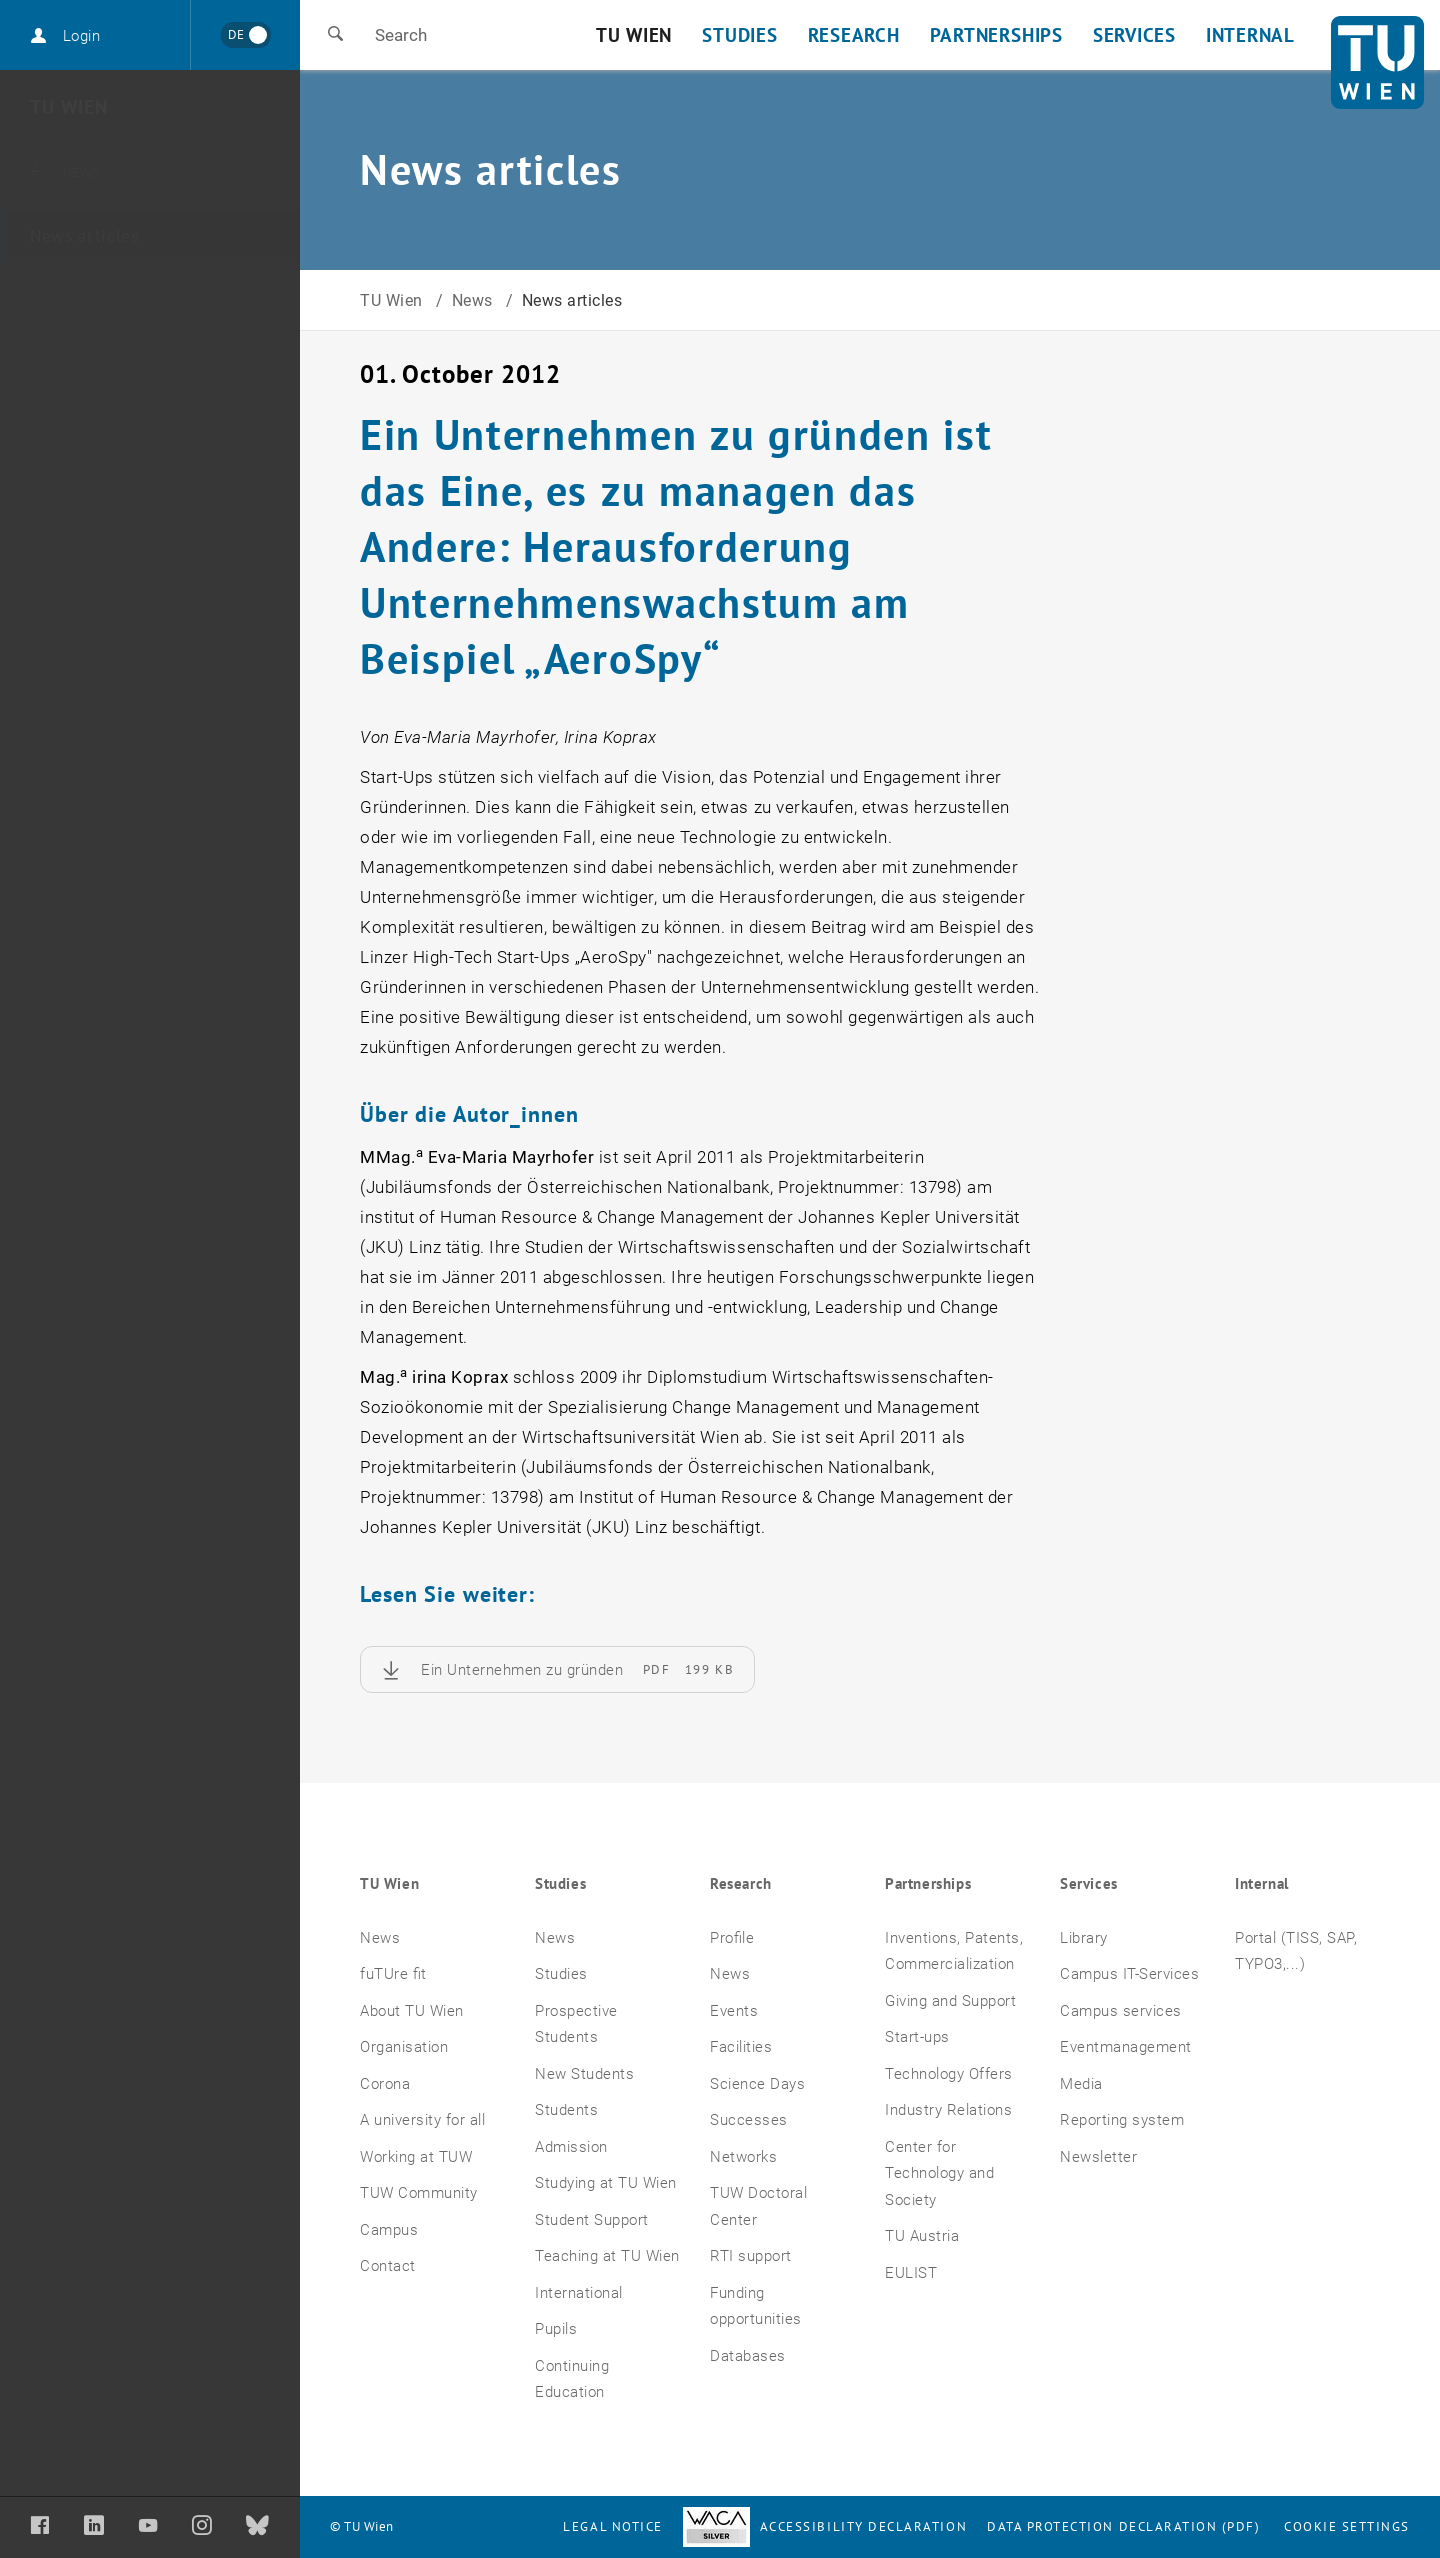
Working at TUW (416, 2157)
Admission (571, 2147)
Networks (743, 2157)
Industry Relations (948, 2110)
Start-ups (917, 2037)
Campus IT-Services (1129, 1974)
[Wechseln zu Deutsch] (245, 35)
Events (734, 2011)
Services (1089, 1883)
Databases (748, 2356)
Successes (749, 2120)
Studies (560, 1883)
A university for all (422, 2120)
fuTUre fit (393, 1974)
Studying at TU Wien (606, 2183)
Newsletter (1098, 2157)
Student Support (592, 2220)
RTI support (751, 2256)
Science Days (757, 2084)
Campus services (1121, 2011)
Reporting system (1122, 2120)
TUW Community (419, 2193)
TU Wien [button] (634, 35)
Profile (732, 1938)
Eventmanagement (1126, 2047)
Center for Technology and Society (939, 2173)
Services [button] (1134, 35)
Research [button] (854, 35)
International (579, 2293)
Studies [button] (739, 35)
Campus (389, 2230)
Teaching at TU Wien (607, 2256)
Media (1081, 2084)
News (91, 172)
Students (566, 2110)
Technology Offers (949, 2074)
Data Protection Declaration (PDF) (1124, 2526)
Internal (1262, 1883)
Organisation (404, 2047)
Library (1084, 1938)
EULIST (911, 2273)
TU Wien (69, 107)
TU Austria (922, 2236)
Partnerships (928, 1883)
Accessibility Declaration (825, 2526)
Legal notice (612, 2526)
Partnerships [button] (996, 35)
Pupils (556, 2329)
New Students (584, 2074)
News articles (84, 236)
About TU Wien (412, 2011)
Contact (388, 2266)
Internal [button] (1250, 35)
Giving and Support (950, 2001)
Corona (385, 2084)
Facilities (741, 2047)
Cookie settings (1347, 2526)
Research (741, 1883)
